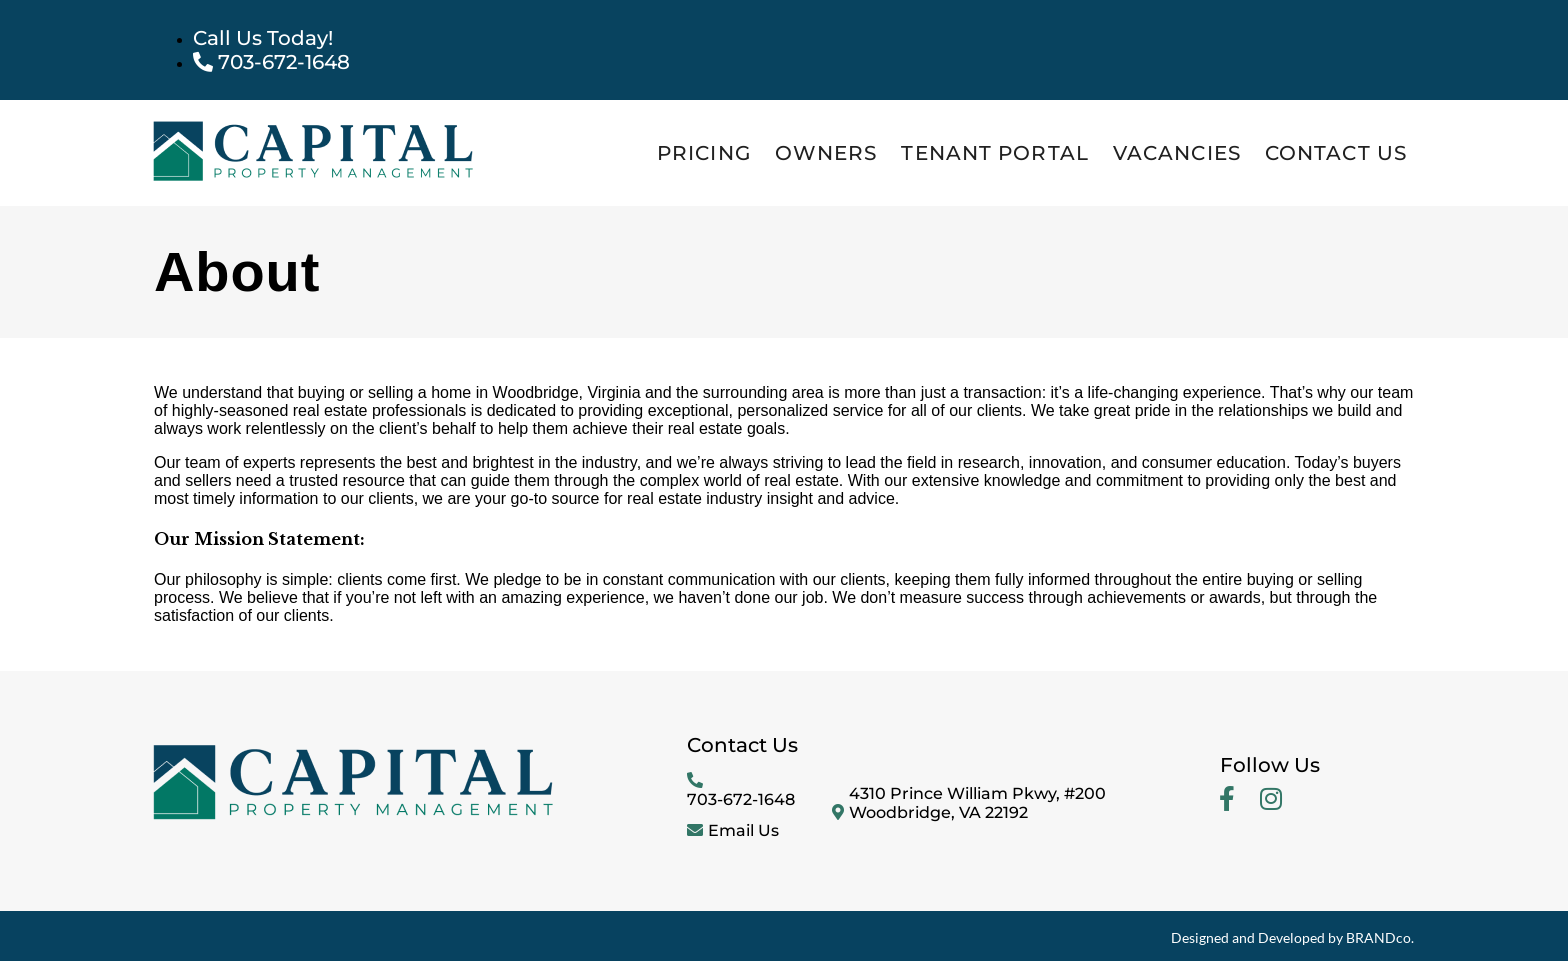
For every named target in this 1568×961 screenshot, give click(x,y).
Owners (826, 153)
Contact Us (1336, 153)
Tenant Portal (994, 153)
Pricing (704, 153)
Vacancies (1177, 153)
